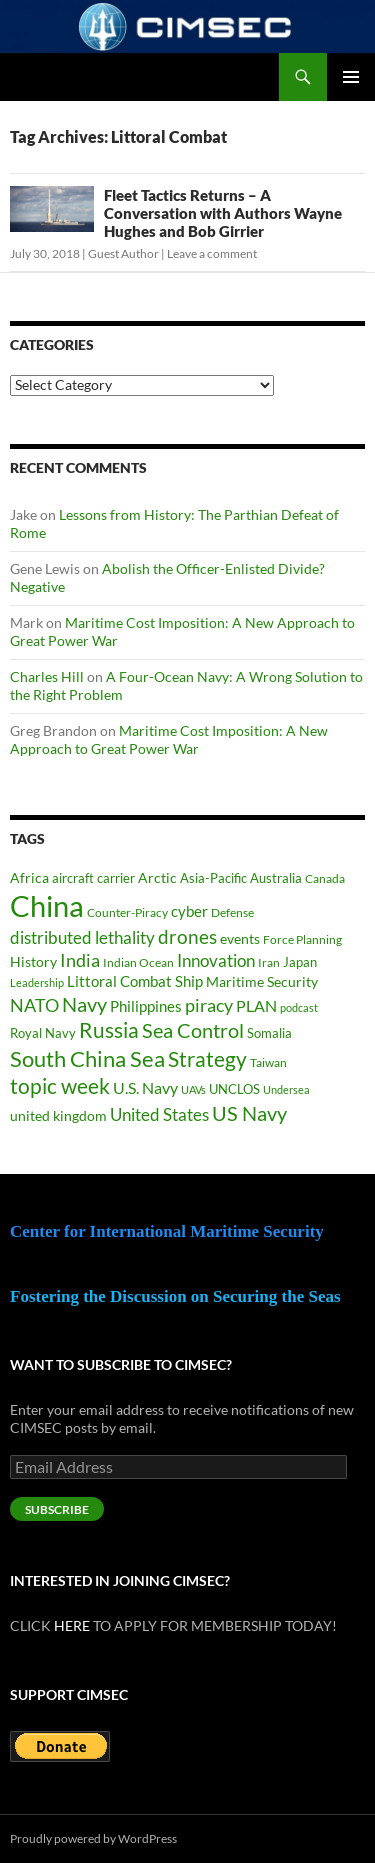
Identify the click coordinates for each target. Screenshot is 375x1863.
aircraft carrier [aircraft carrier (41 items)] (93, 878)
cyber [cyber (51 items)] (189, 911)
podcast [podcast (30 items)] (299, 1007)
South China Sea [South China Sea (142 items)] (87, 1058)
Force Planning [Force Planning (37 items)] (302, 939)
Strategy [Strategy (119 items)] (207, 1058)
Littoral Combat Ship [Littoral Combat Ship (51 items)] (135, 981)
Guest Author (123, 253)
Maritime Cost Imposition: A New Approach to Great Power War (169, 739)
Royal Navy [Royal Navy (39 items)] (43, 1033)
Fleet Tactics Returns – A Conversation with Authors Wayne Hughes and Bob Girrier (223, 213)
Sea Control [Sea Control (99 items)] (193, 1030)
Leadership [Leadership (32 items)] (37, 982)
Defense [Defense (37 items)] (232, 912)
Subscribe (57, 1509)
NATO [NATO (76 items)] (34, 1005)
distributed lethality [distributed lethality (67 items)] (82, 938)
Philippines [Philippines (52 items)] (146, 1006)
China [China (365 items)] (47, 905)
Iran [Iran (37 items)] (269, 962)
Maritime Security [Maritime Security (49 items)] (262, 981)
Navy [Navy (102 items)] (84, 1004)
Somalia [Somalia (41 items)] (269, 1033)
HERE (72, 1625)
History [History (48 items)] (33, 961)
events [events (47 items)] (240, 938)
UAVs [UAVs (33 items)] (193, 1089)
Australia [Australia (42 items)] (276, 878)
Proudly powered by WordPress (93, 1838)
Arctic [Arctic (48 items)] (157, 877)
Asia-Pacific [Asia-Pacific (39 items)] (213, 878)
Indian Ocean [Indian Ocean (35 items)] (138, 962)
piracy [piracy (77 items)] (209, 1005)
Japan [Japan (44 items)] (300, 962)
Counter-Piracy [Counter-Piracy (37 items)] (127, 912)
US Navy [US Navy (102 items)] (249, 1113)
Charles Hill (47, 676)
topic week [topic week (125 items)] (60, 1086)
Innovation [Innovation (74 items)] (216, 960)
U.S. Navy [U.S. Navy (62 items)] (145, 1087)
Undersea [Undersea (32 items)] (286, 1089)
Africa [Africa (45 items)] (29, 878)
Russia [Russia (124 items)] (109, 1030)
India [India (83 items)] (80, 960)
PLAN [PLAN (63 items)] (256, 1005)
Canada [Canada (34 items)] (325, 878)
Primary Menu (351, 77)
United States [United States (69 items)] (159, 1114)
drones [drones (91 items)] (187, 936)
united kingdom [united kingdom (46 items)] (58, 1115)
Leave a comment (212, 253)
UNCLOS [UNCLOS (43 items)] (234, 1089)
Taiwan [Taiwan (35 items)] (268, 1062)
